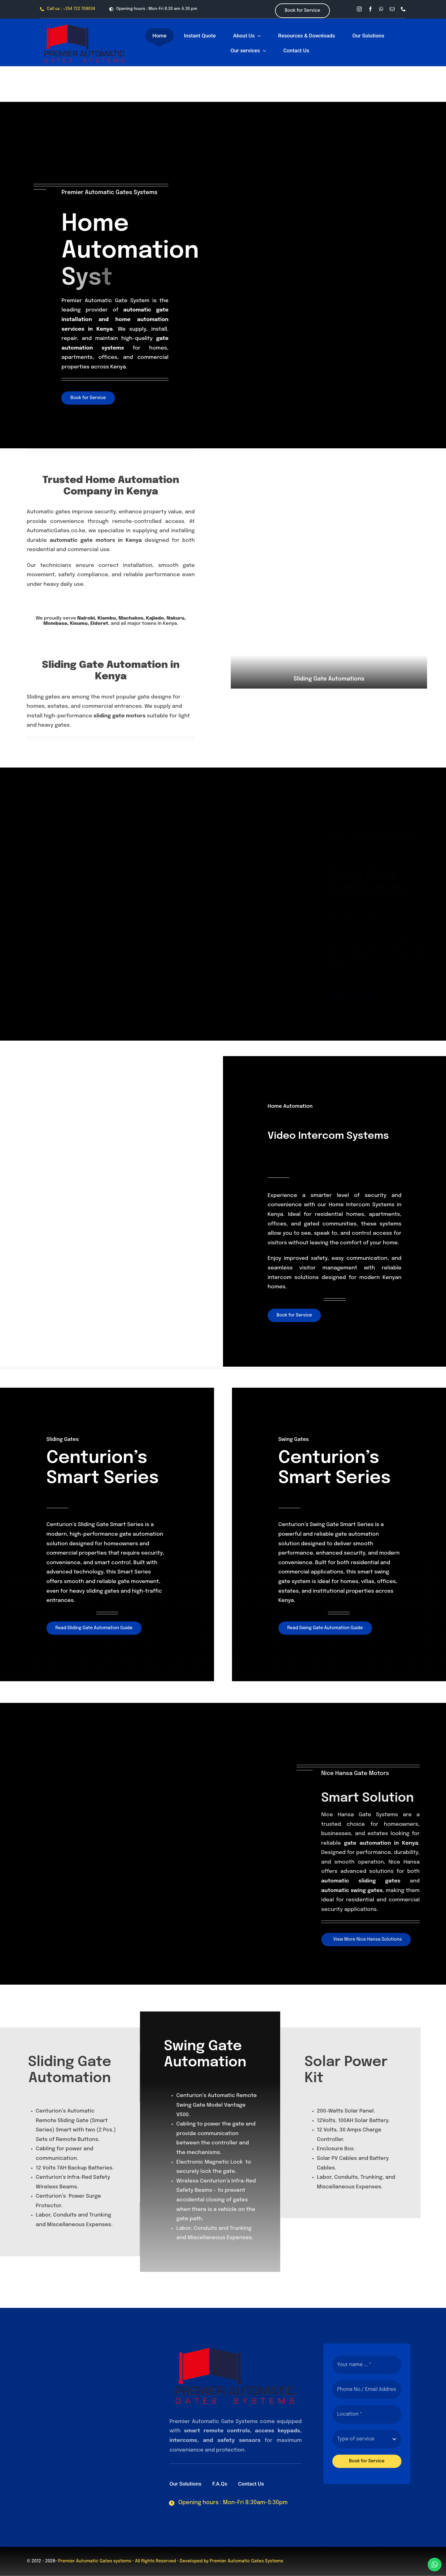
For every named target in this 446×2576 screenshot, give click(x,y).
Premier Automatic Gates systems (94, 2561)
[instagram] (359, 9)
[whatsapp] (381, 9)
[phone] (403, 9)
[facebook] (370, 9)
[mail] (392, 9)
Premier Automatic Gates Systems (246, 2561)
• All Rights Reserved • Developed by (171, 2561)
